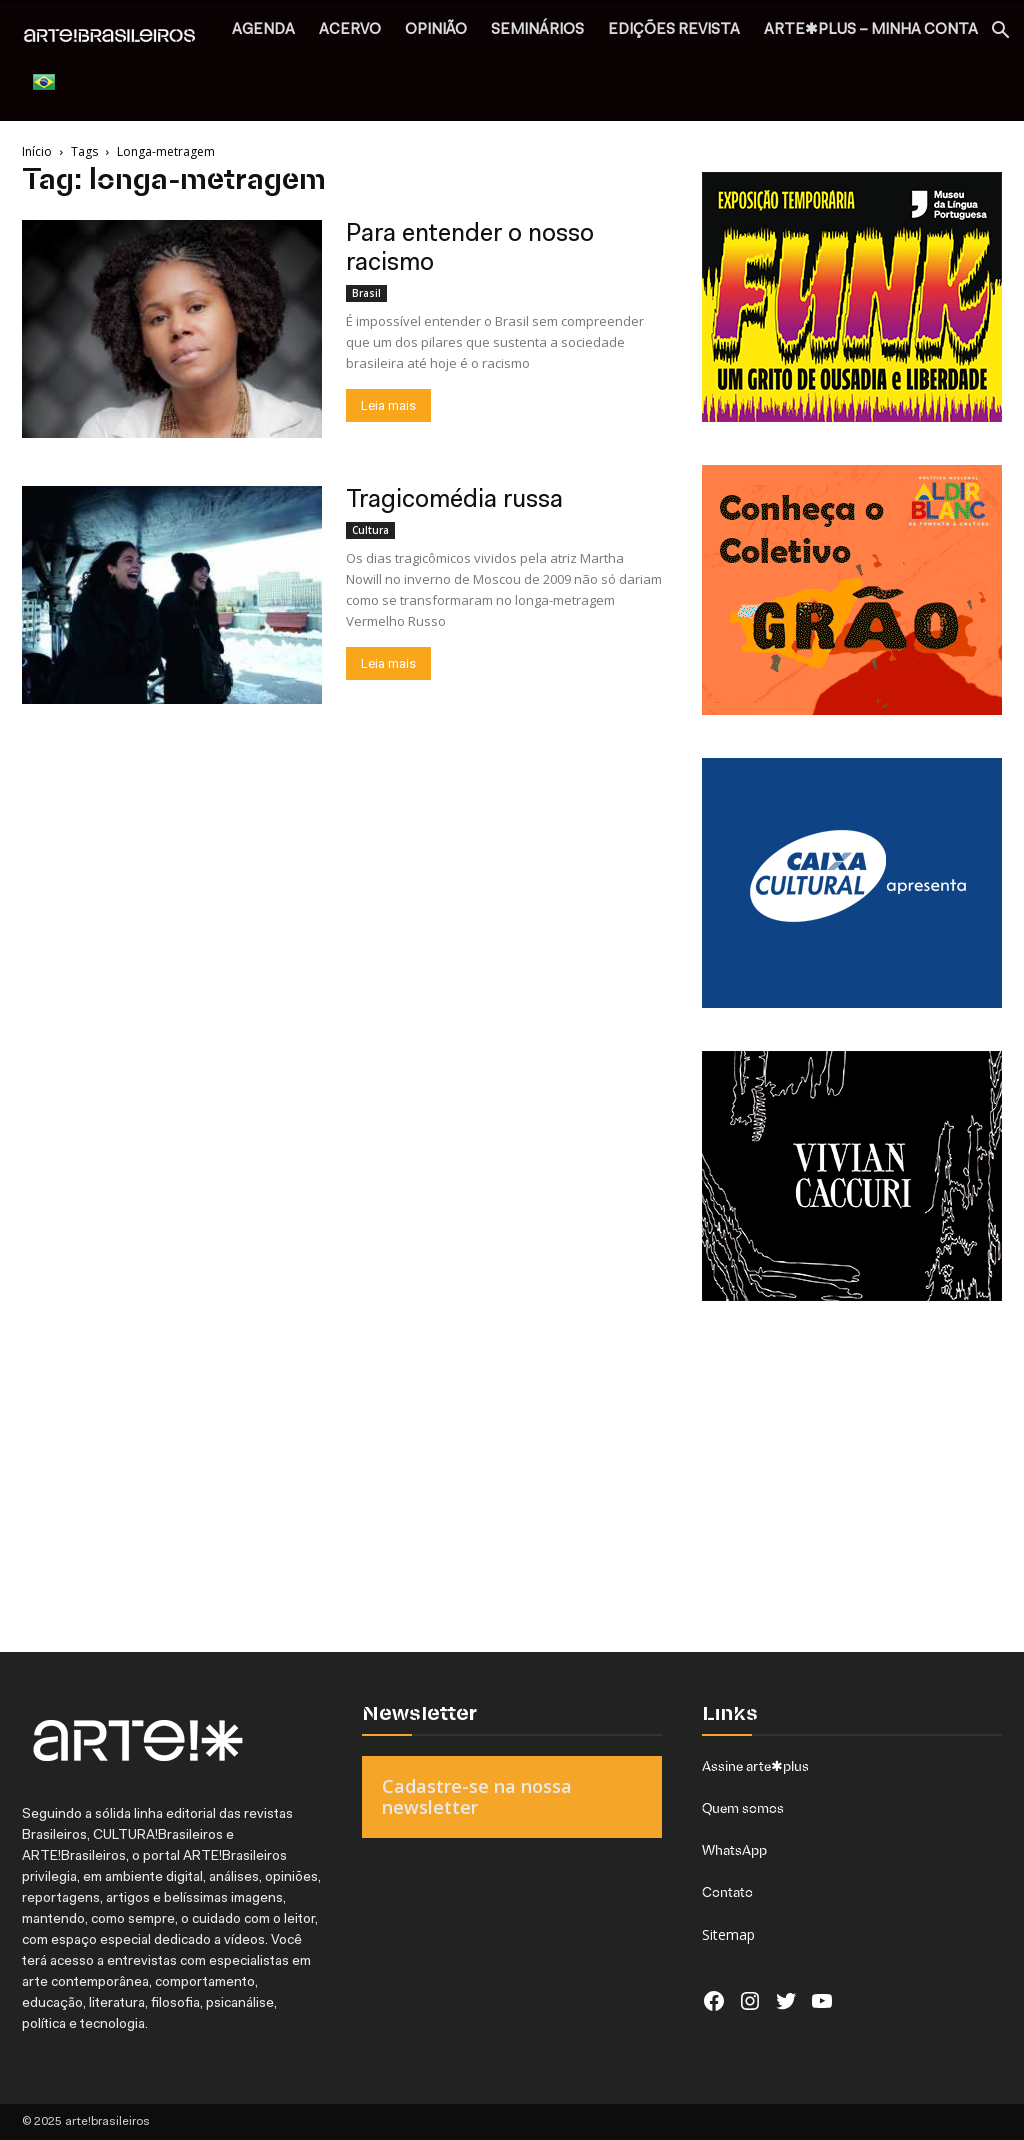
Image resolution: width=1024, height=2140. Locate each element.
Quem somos (743, 1808)
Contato (727, 1892)
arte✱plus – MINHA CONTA (871, 30)
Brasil (366, 293)
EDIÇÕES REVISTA (674, 30)
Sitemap (728, 1934)
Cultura (370, 530)
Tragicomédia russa (454, 500)
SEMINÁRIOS (537, 30)
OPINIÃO (436, 30)
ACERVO (350, 30)
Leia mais (388, 405)
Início (37, 151)
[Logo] (120, 36)
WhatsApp (734, 1850)
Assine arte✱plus (755, 1766)
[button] (1000, 32)
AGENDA (263, 30)
